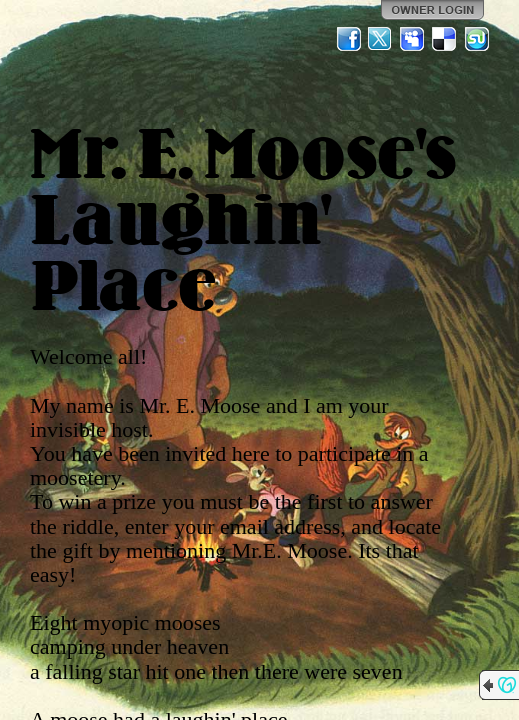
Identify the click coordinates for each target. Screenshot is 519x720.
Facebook (349, 39)
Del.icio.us (445, 39)
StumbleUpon (477, 39)
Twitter (381, 39)
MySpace (413, 39)
